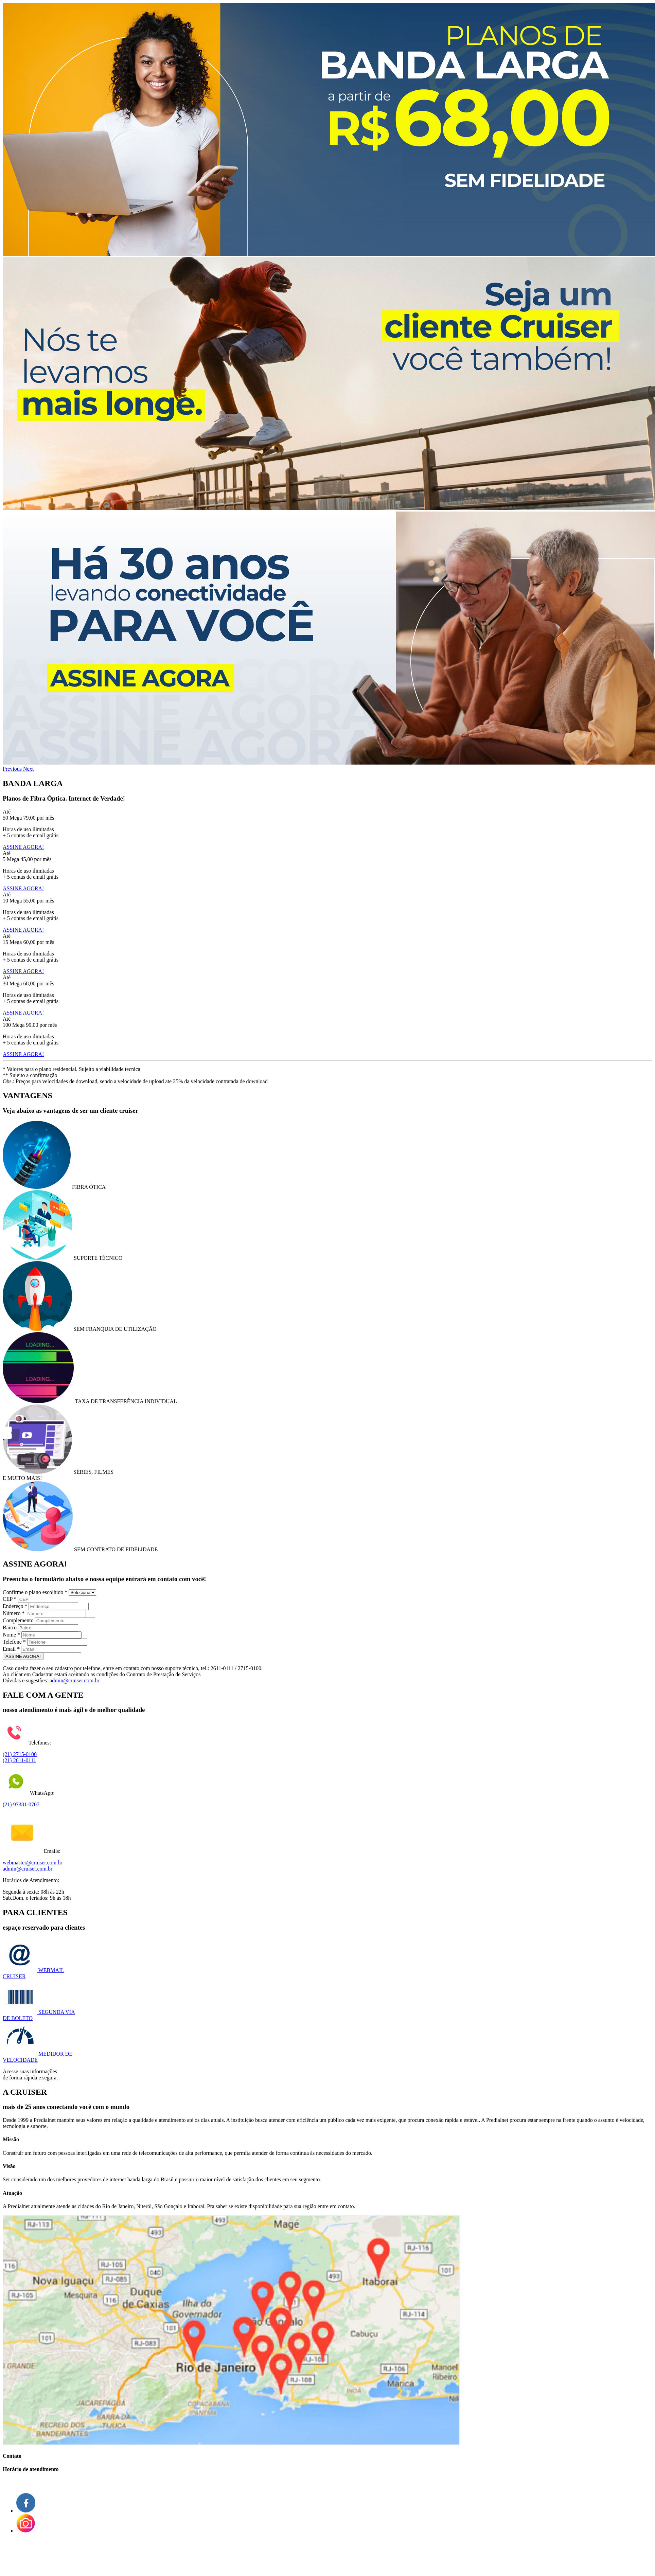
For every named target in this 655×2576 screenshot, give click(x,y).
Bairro (10, 1627)
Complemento (18, 1620)
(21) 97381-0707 (21, 1804)
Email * (11, 1649)
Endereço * (15, 1606)
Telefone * (14, 1642)
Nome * (11, 1635)
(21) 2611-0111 (19, 1760)
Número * (13, 1613)
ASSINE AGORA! (23, 847)
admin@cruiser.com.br (74, 1680)
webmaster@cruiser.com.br (33, 1862)
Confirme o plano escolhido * (35, 1592)
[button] (13, 769)
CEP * (10, 1599)
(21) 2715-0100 (20, 1754)
